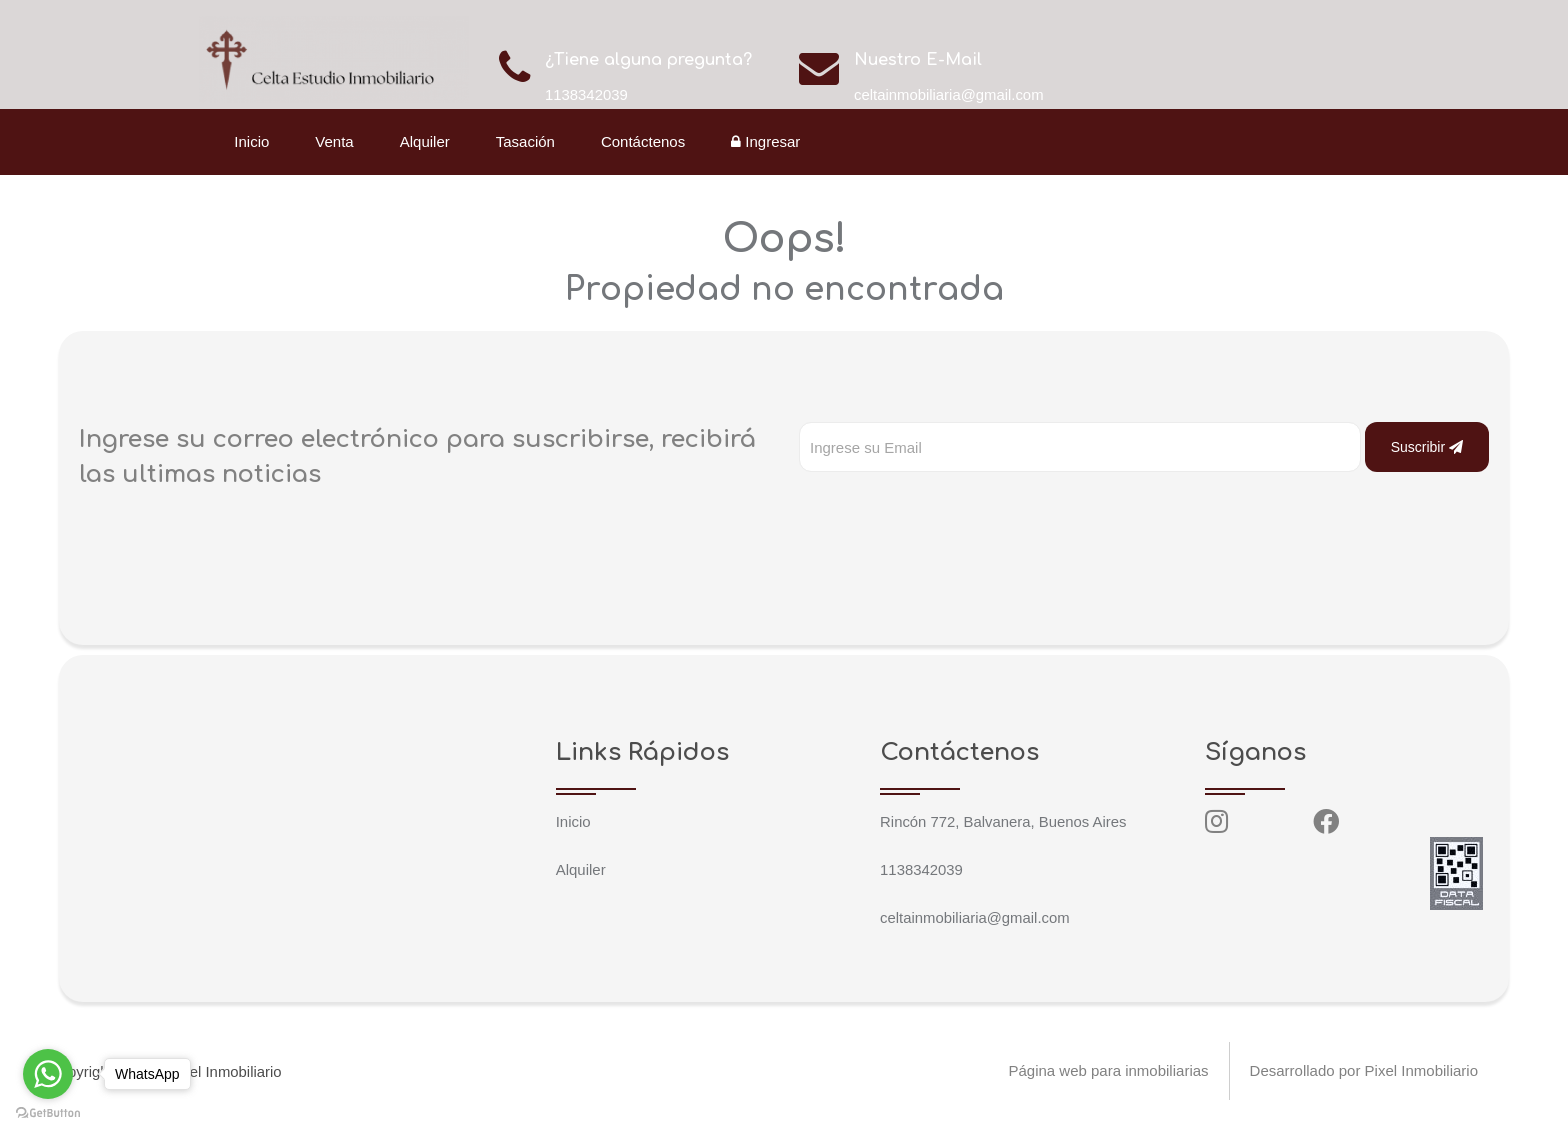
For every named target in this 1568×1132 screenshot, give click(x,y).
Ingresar (767, 141)
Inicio (253, 141)
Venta (336, 141)
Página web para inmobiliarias (1108, 1071)
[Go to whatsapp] (48, 1074)
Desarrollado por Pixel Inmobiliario (1364, 1071)
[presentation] (951, 512)
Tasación (526, 141)
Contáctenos (645, 141)
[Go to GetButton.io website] (48, 1112)
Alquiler (426, 141)
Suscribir (1427, 447)
